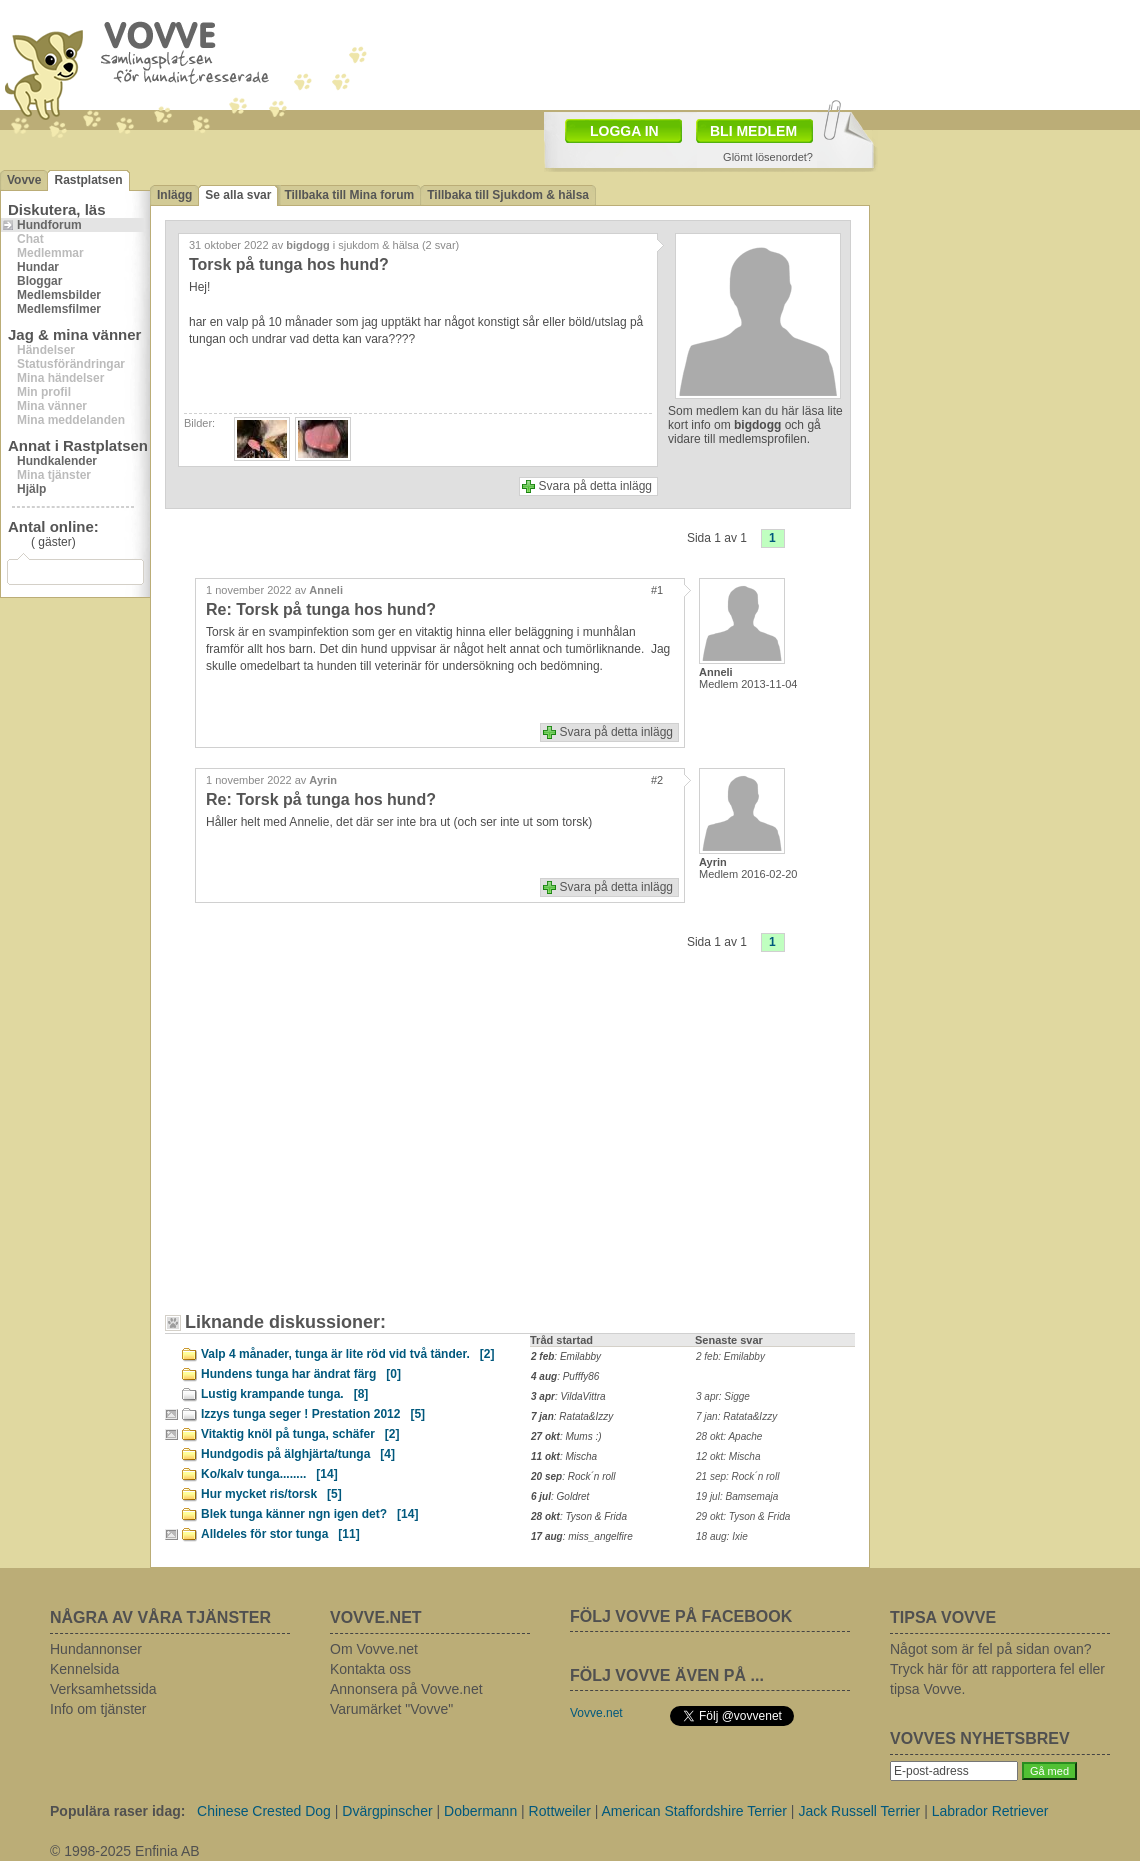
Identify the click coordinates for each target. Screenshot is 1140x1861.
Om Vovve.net (374, 1649)
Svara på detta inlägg (595, 486)
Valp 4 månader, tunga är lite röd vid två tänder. (347, 1354)
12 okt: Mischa (728, 1456)
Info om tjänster (98, 1709)
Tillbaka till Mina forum (349, 195)
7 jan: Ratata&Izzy (736, 1416)
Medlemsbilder (59, 295)
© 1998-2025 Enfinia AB (125, 1851)
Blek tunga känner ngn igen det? (309, 1514)
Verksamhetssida (103, 1689)
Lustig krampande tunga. (284, 1394)
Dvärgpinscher (387, 1811)
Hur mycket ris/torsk (271, 1494)
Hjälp (31, 489)
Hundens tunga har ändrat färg (301, 1374)
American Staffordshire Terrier (694, 1811)
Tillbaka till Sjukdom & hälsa (508, 195)
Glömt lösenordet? (768, 157)
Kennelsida (84, 1669)
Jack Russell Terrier (859, 1811)
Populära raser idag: (117, 1811)
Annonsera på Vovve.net (406, 1689)
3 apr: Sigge (723, 1396)
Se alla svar (238, 195)
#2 (657, 780)
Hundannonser (96, 1649)
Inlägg (174, 195)
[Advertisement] (285, 1097)
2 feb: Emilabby (730, 1356)
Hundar (38, 267)
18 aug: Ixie (722, 1536)
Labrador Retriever (990, 1811)
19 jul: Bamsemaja (737, 1496)
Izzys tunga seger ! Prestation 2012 (313, 1414)
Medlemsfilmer (59, 309)
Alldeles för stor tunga (280, 1534)
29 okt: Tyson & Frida (743, 1516)
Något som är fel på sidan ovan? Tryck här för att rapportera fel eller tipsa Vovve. (997, 1669)
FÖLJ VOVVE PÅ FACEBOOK (681, 1616)
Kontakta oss (370, 1669)
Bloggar (39, 281)
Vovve (24, 180)
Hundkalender (57, 461)
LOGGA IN (624, 131)
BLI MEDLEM (753, 131)
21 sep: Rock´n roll (737, 1476)
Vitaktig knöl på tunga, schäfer (300, 1434)
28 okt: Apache (729, 1436)
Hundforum (49, 225)
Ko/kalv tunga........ (269, 1474)
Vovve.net (596, 1713)
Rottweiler (560, 1811)
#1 (657, 590)
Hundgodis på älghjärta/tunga (298, 1454)
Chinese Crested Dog (264, 1811)
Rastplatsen (88, 180)
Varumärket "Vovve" (391, 1709)
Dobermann (480, 1811)
